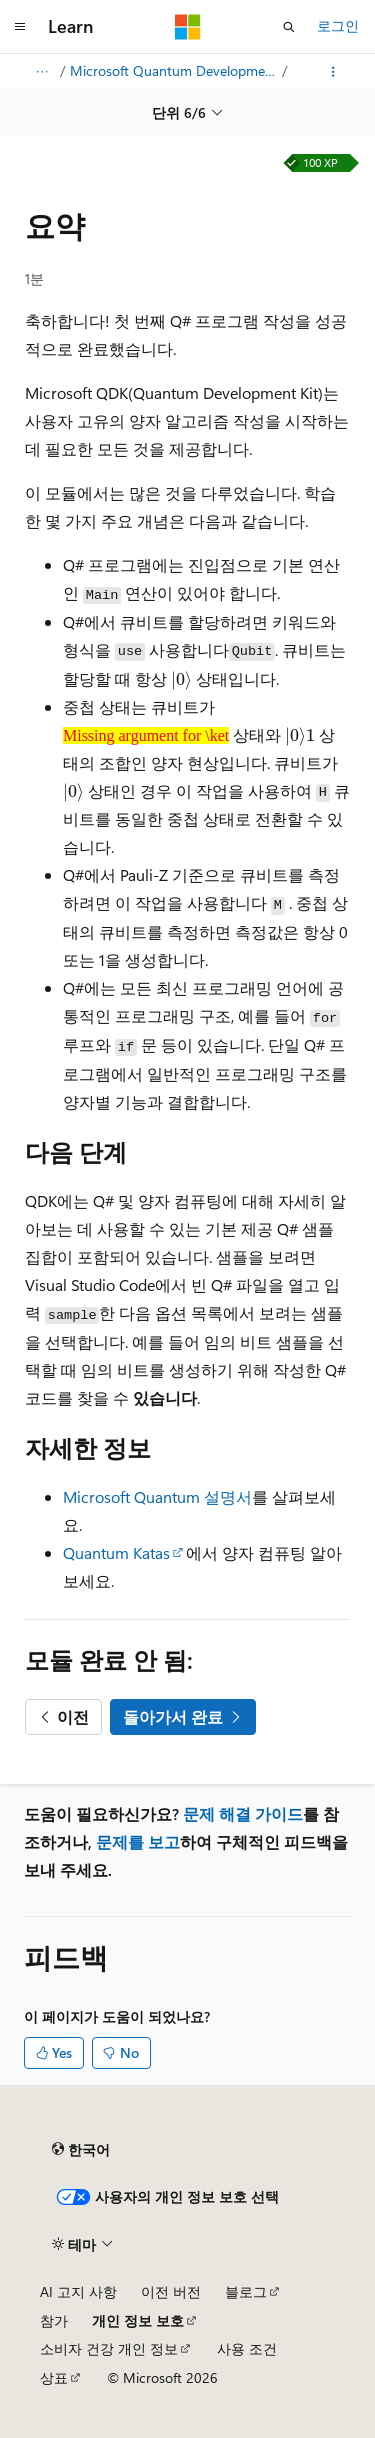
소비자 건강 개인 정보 (109, 2348)
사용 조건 (247, 2348)
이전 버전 (171, 2291)
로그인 (338, 25)
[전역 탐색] (20, 27)
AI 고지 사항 (78, 2291)
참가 (54, 2320)
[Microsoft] (188, 27)
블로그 (246, 2291)
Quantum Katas (116, 1552)
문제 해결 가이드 (243, 1813)
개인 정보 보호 (138, 2320)
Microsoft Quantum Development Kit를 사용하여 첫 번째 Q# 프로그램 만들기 (174, 70)
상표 (54, 2377)
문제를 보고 (138, 1841)
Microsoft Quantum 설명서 (157, 1496)
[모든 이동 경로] (41, 72)
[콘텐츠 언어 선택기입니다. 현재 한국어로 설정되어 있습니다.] (81, 2150)
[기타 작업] (333, 72)
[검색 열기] (289, 27)
